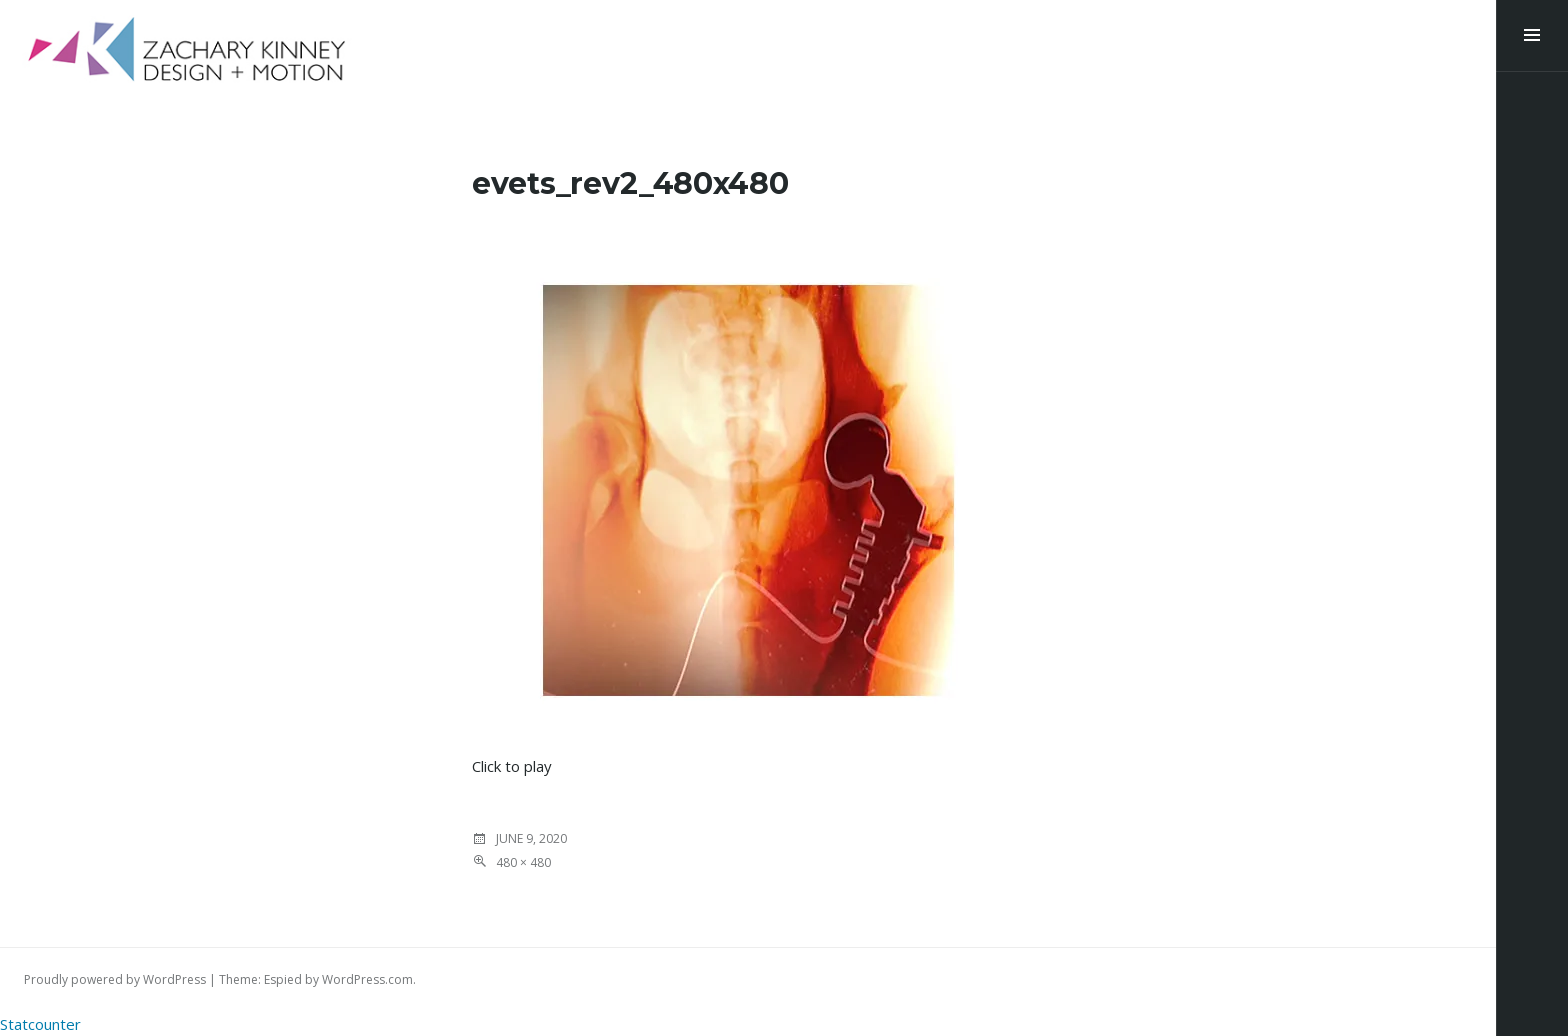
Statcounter (40, 1024)
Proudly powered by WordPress (115, 979)
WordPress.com (367, 979)
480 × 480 (523, 862)
